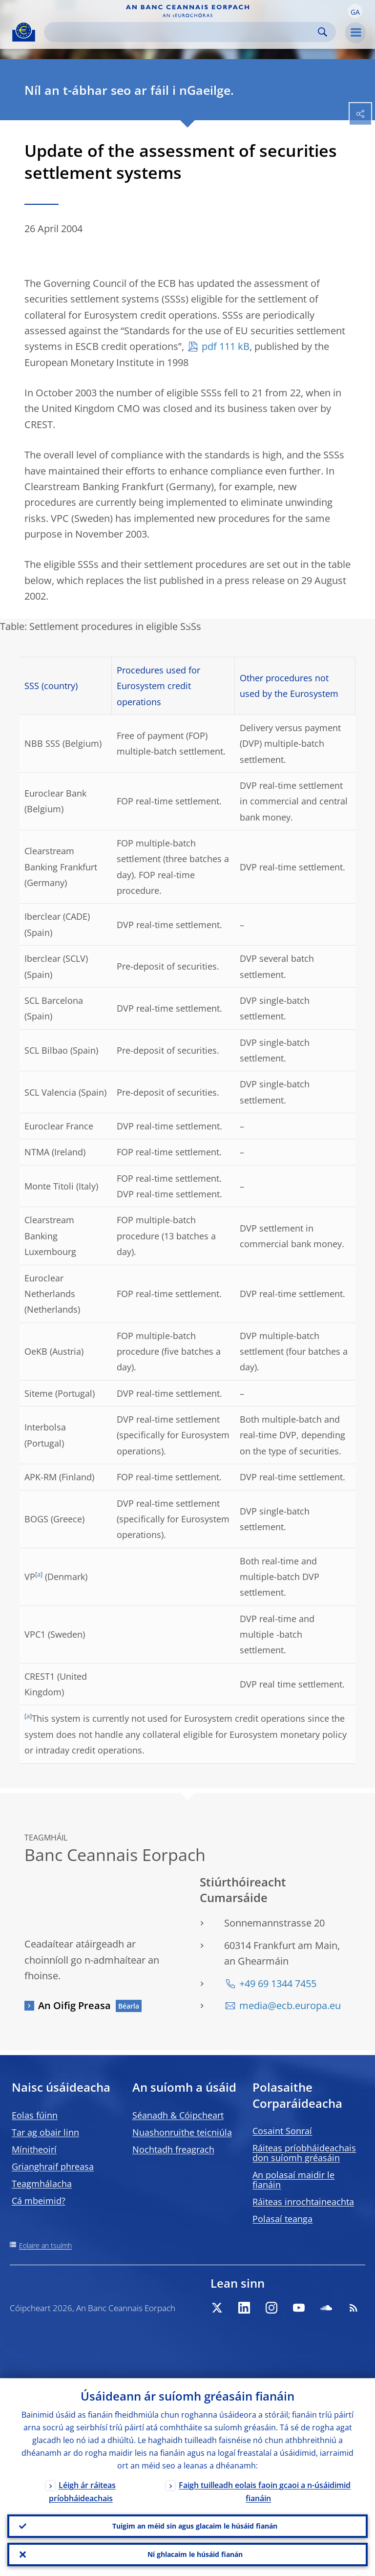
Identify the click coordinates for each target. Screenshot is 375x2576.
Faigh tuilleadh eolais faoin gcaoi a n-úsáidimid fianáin (265, 2491)
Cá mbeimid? (38, 2201)
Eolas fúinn (35, 2115)
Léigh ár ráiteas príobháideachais (82, 2491)
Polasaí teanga (282, 2219)
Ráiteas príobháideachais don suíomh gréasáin (304, 2153)
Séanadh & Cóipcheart (178, 2115)
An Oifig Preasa (74, 2005)
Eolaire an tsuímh (45, 2245)
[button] (355, 11)
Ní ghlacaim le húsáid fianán (195, 2554)
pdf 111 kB (226, 346)
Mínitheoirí (34, 2149)
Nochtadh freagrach (173, 2149)
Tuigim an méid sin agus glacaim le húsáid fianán (194, 2526)
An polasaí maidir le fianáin (293, 2179)
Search (322, 32)
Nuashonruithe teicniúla (182, 2132)
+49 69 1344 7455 (277, 1983)
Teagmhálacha (42, 2183)
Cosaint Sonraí (282, 2131)
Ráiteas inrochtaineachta (303, 2202)
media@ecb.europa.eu (290, 2005)
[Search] (182, 32)
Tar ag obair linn (45, 2132)
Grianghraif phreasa (53, 2166)
